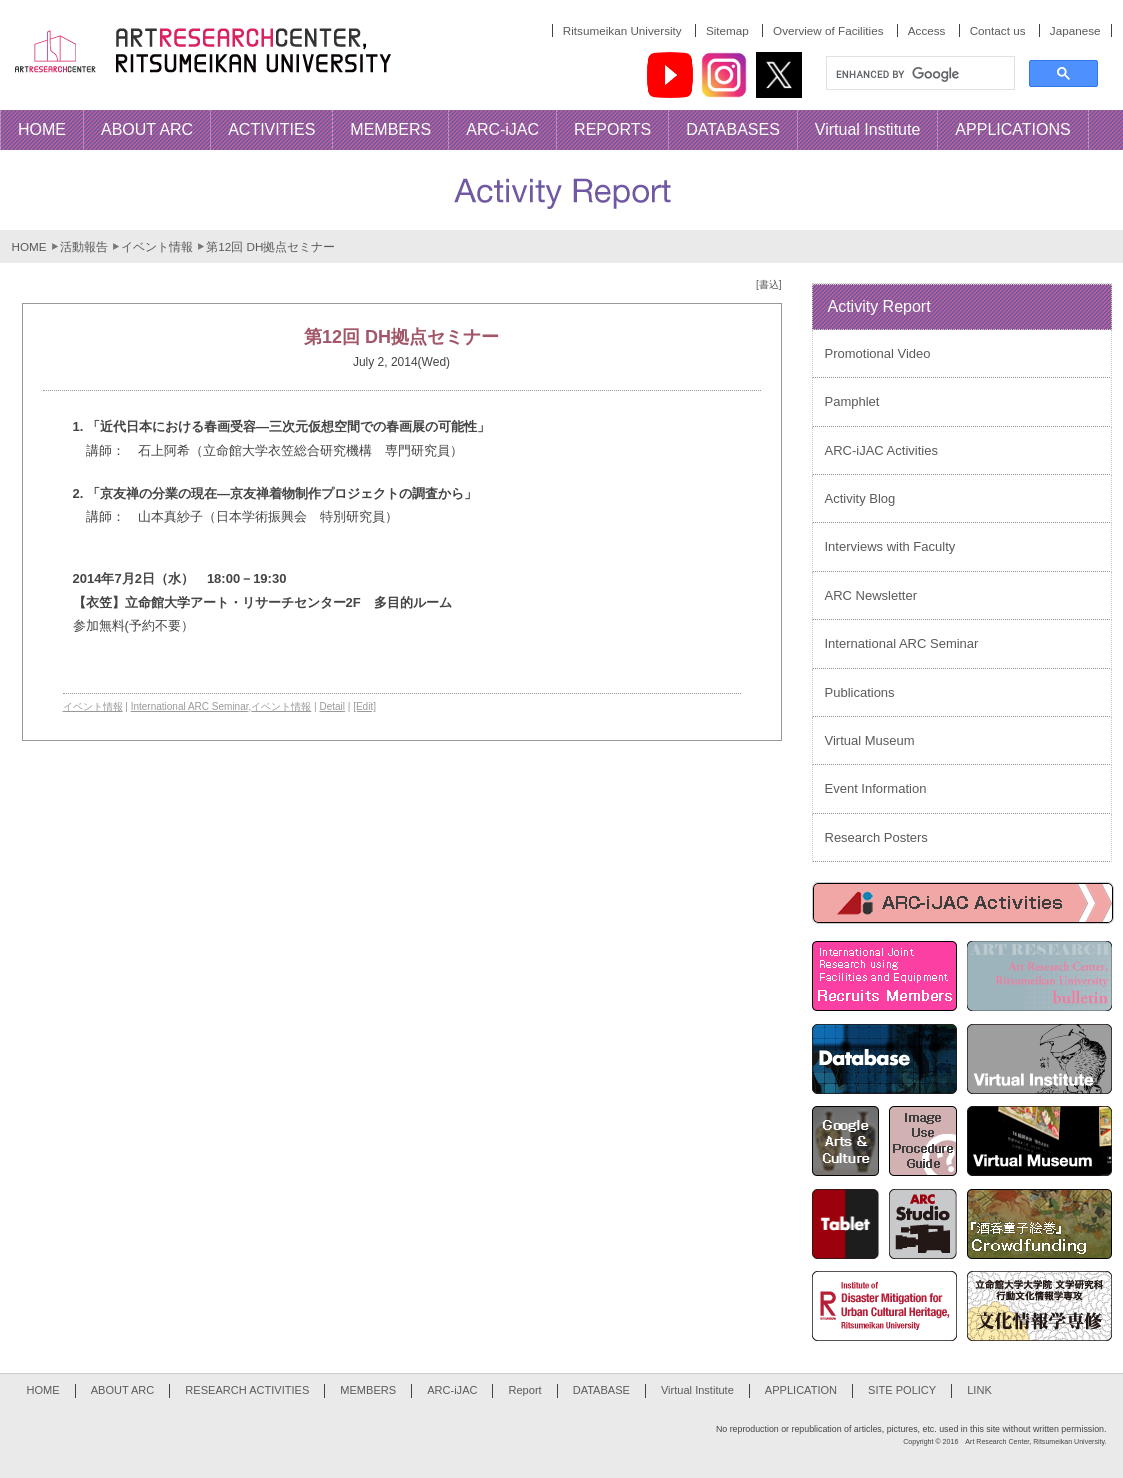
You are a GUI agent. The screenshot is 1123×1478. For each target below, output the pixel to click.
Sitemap (727, 30)
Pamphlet (852, 401)
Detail (332, 706)
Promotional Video (878, 353)
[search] (918, 74)
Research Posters (876, 837)
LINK (979, 1390)
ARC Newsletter (871, 595)
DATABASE (601, 1390)
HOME (29, 246)
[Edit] (364, 706)
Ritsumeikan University (622, 30)
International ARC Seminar (190, 706)
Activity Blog (860, 498)
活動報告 (84, 246)
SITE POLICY (902, 1390)
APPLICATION (801, 1390)
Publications (860, 692)
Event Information (876, 788)
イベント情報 (157, 246)
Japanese (1075, 30)
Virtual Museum (870, 740)
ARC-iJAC (452, 1390)
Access (927, 30)
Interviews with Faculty (890, 546)
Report (524, 1390)
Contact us (998, 30)
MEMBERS (368, 1390)
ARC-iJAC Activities (881, 450)
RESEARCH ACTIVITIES (247, 1390)
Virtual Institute (697, 1390)
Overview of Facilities (828, 30)
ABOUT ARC (123, 1390)
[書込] (769, 284)
